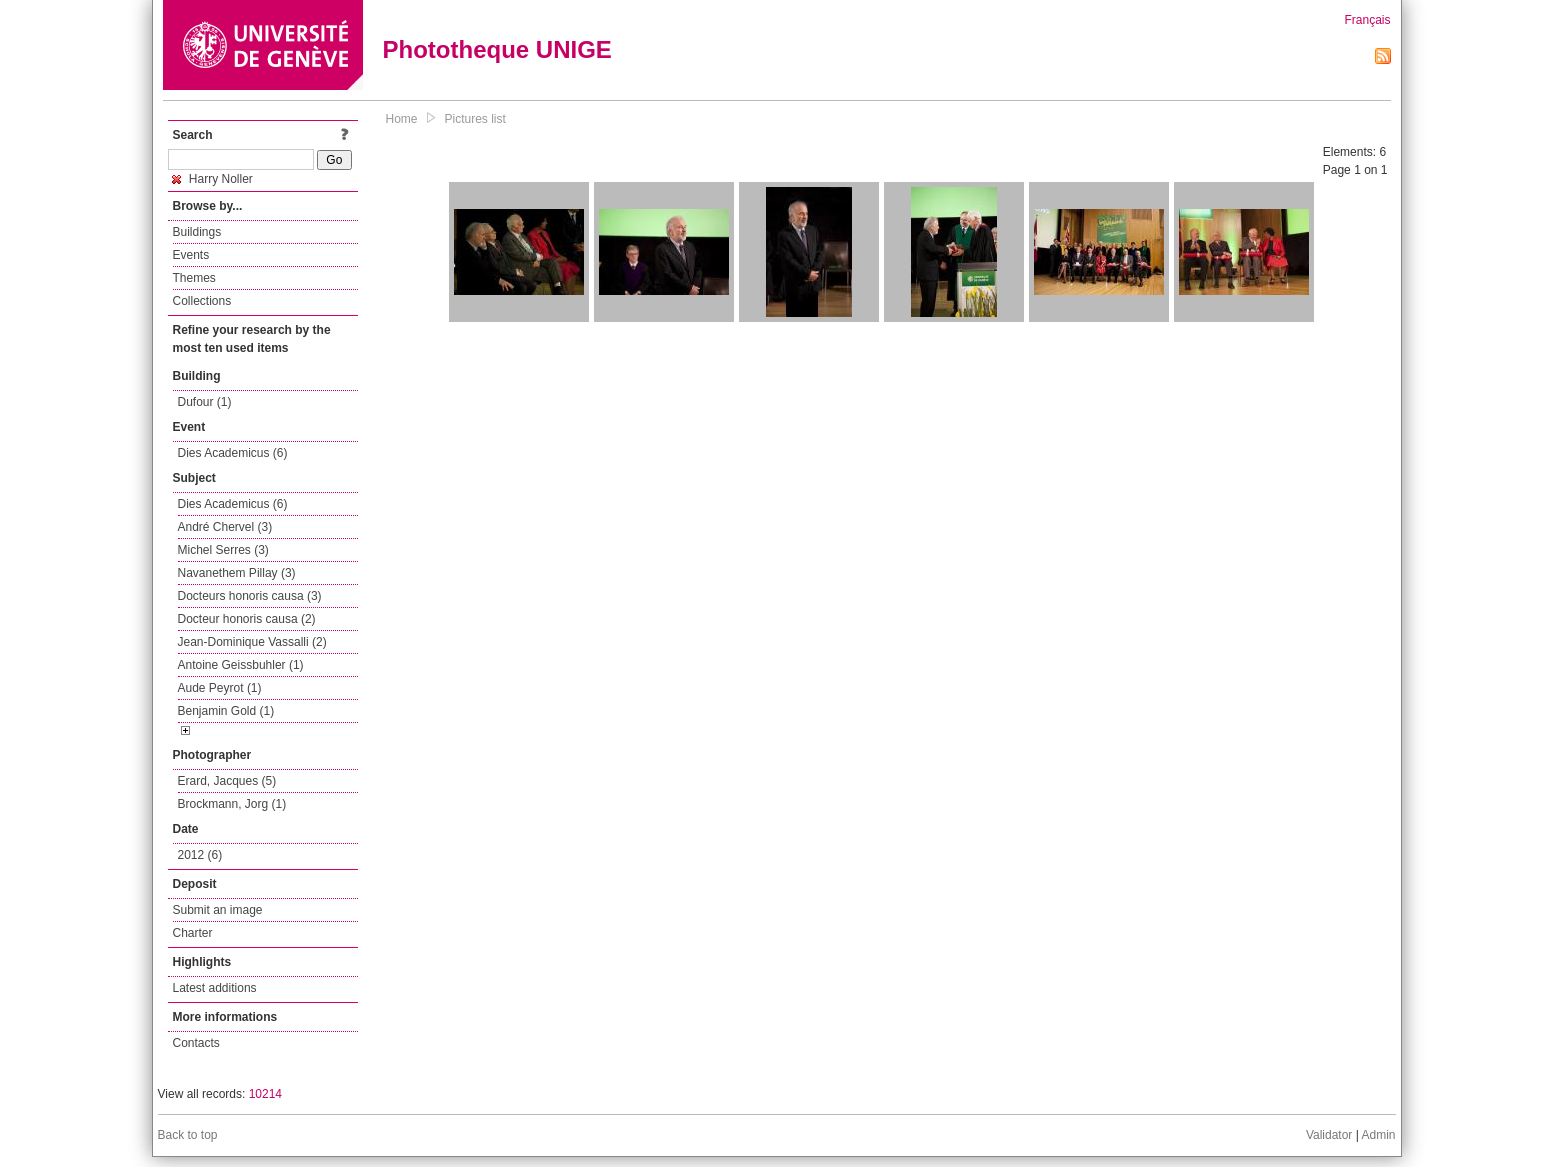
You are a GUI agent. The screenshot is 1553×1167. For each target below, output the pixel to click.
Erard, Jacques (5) (227, 781)
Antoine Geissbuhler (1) (241, 665)
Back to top (188, 1135)
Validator (1329, 1135)
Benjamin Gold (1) (226, 711)
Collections (202, 301)
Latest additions (215, 988)
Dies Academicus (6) (233, 453)
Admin (1378, 1135)
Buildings (197, 232)
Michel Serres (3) (223, 550)
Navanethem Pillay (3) (237, 573)
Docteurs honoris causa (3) (250, 596)
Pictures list (475, 119)
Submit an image (218, 910)
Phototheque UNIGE (497, 49)
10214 (265, 1094)
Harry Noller (212, 179)
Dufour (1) (205, 402)
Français (1367, 20)
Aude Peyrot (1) (220, 688)
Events (191, 255)
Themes (194, 278)
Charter (193, 933)
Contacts (196, 1043)
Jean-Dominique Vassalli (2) (252, 642)
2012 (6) (200, 855)
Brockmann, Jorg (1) (232, 804)
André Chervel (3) (225, 527)
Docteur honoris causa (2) (247, 619)
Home (402, 119)
